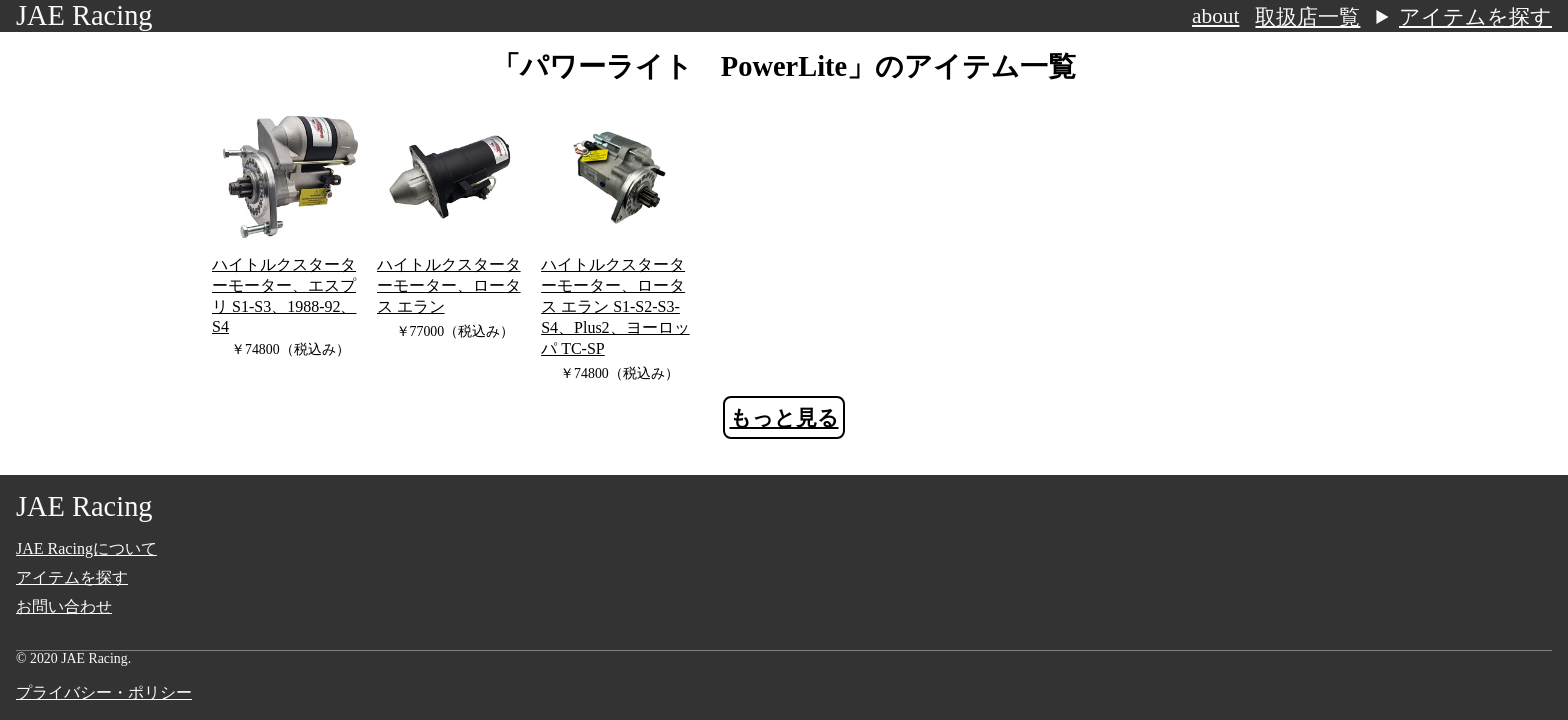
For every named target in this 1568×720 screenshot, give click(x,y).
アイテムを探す (1475, 17)
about (1215, 16)
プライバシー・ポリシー (104, 692)
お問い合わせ (64, 606)
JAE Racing (84, 15)
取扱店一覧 (1307, 17)
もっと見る (784, 418)
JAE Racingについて (86, 548)
